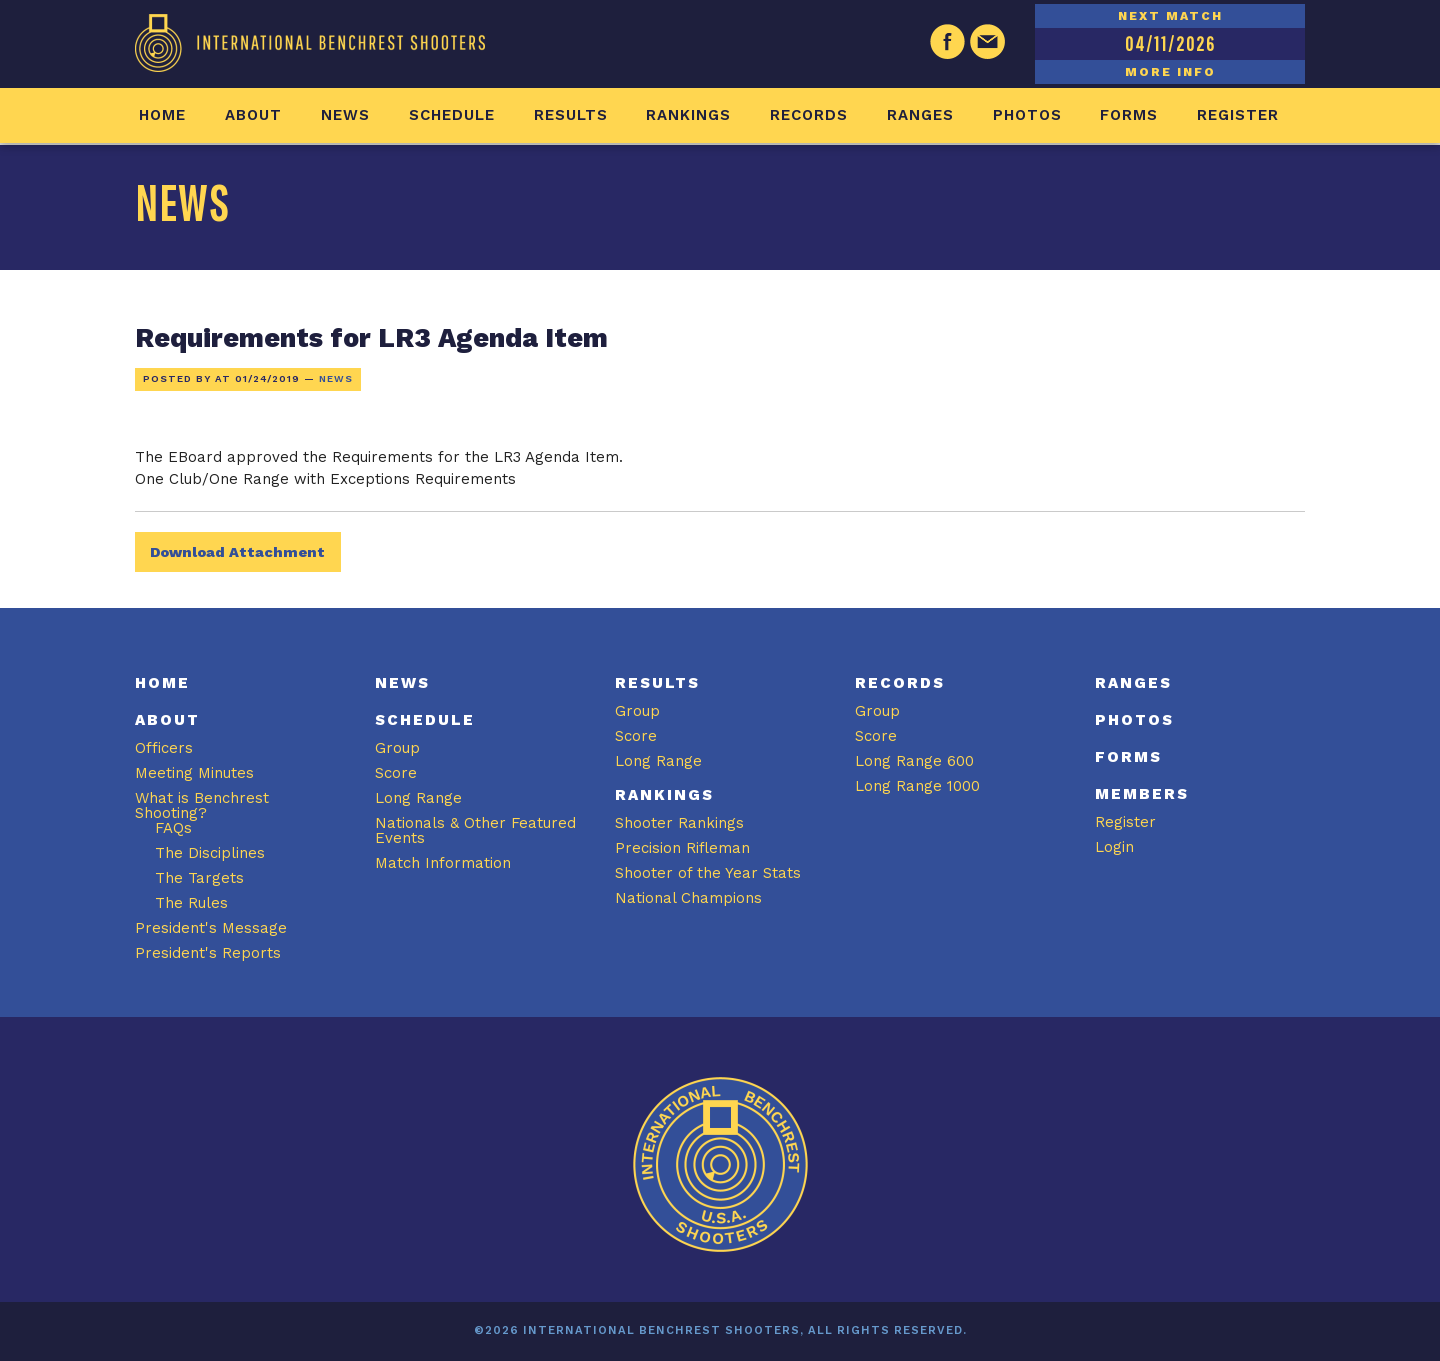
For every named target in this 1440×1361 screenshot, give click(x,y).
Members (1142, 794)
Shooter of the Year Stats (708, 873)
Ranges (920, 115)
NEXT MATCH (1170, 16)
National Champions (688, 898)
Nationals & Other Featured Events (475, 830)
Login (1114, 847)
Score (396, 773)
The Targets (199, 878)
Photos (1027, 115)
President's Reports (208, 953)
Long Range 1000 (917, 786)
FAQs (173, 828)
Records (809, 115)
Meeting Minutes (194, 773)
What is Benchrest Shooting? (202, 805)
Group (397, 748)
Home (162, 115)
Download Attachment (237, 552)
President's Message (211, 928)
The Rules (191, 903)
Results (571, 115)
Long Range (418, 798)
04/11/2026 (1170, 43)
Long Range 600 (914, 761)
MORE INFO (1170, 72)
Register (1238, 115)
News (345, 115)
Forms (1129, 115)
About (253, 115)
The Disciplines (210, 853)
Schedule (452, 115)
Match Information (443, 863)
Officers (164, 748)
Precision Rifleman (682, 848)
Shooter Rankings (679, 823)
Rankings (688, 115)
